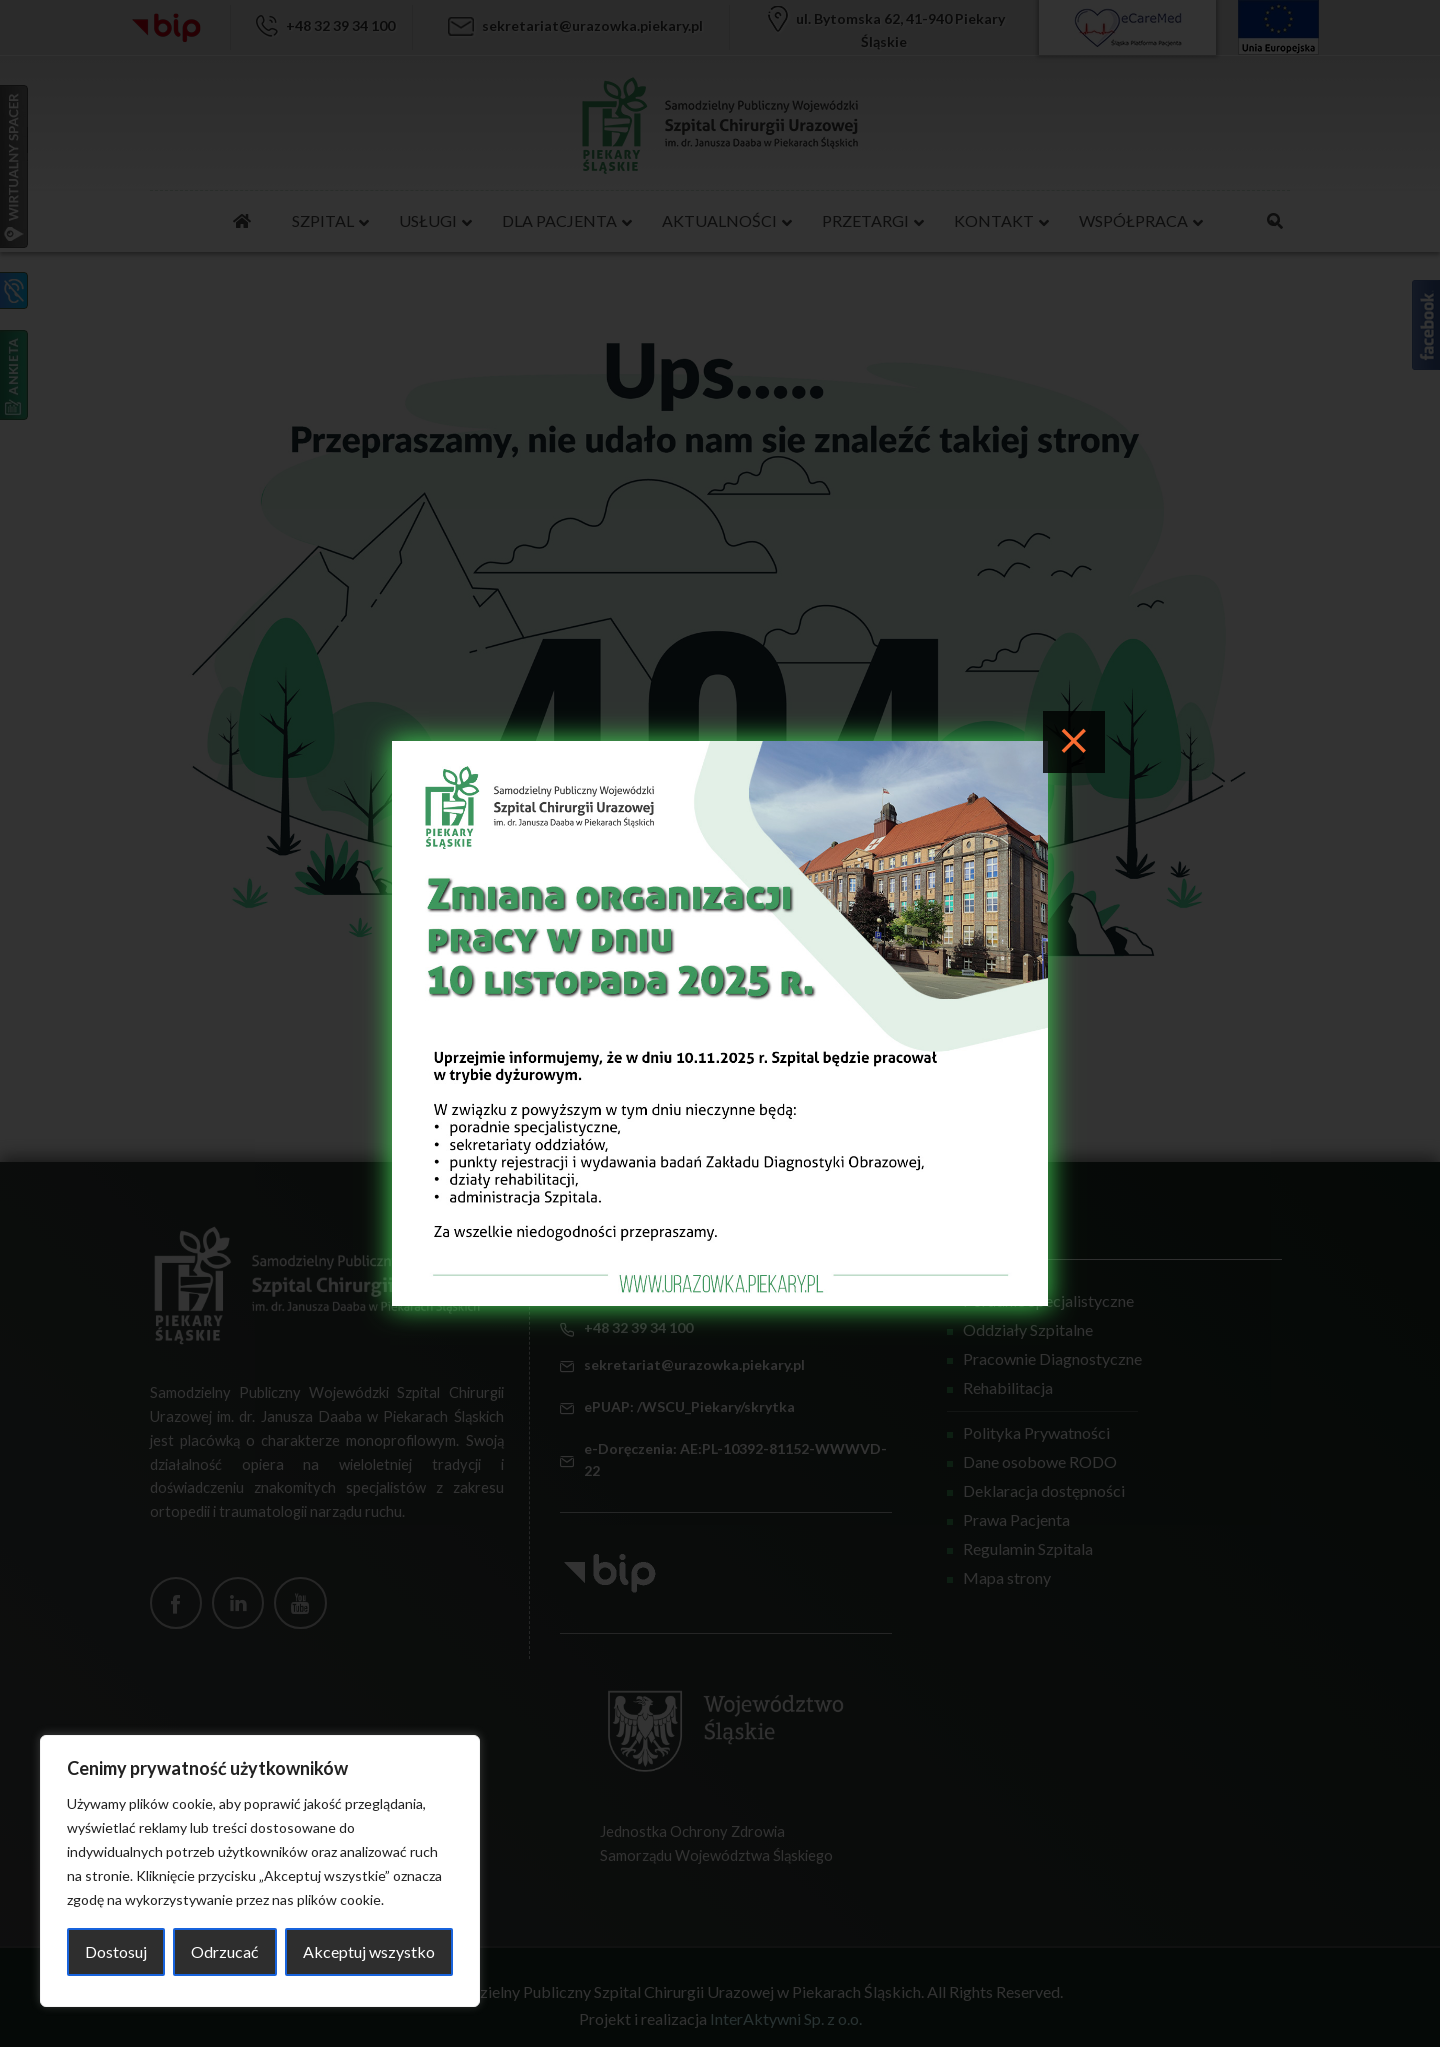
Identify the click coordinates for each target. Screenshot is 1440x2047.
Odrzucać (224, 1951)
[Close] (1074, 742)
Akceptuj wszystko (369, 1951)
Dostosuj (116, 1951)
